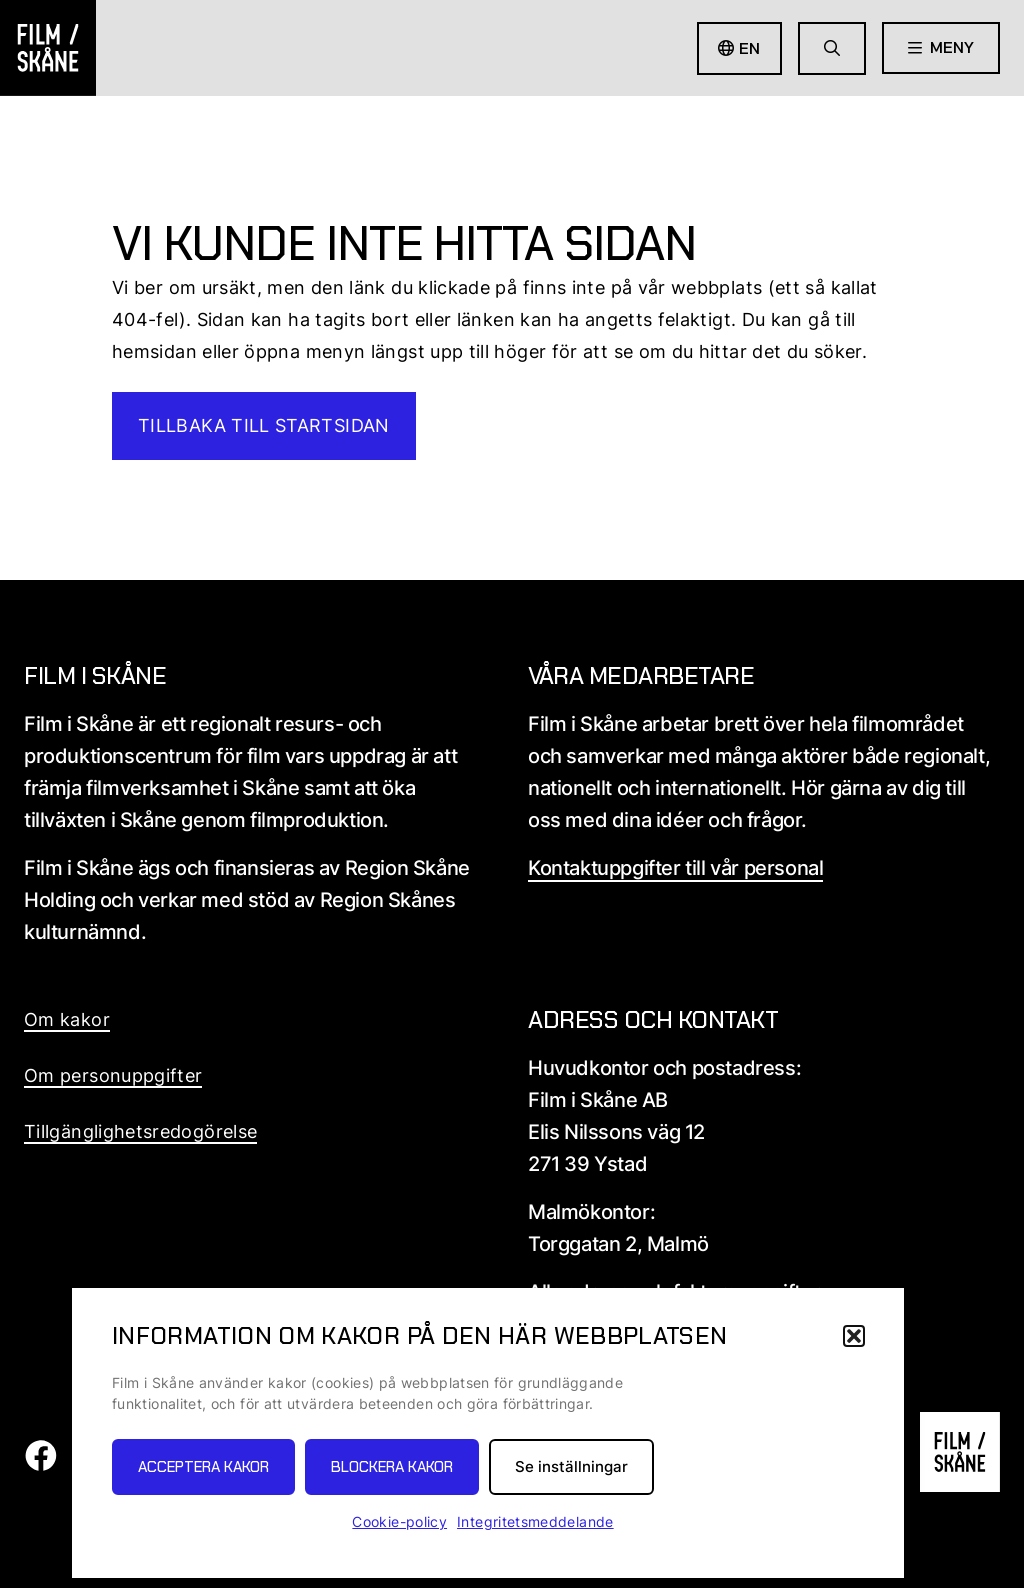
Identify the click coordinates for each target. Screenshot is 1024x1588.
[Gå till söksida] (832, 48)
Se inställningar (571, 1466)
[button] (854, 1336)
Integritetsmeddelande (535, 1521)
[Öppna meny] (941, 48)
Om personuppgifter (113, 1075)
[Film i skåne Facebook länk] (40, 1465)
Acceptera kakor (203, 1467)
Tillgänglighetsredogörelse (140, 1131)
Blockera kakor (392, 1467)
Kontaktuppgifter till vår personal (675, 868)
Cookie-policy (399, 1521)
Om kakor (67, 1019)
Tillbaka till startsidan (264, 425)
